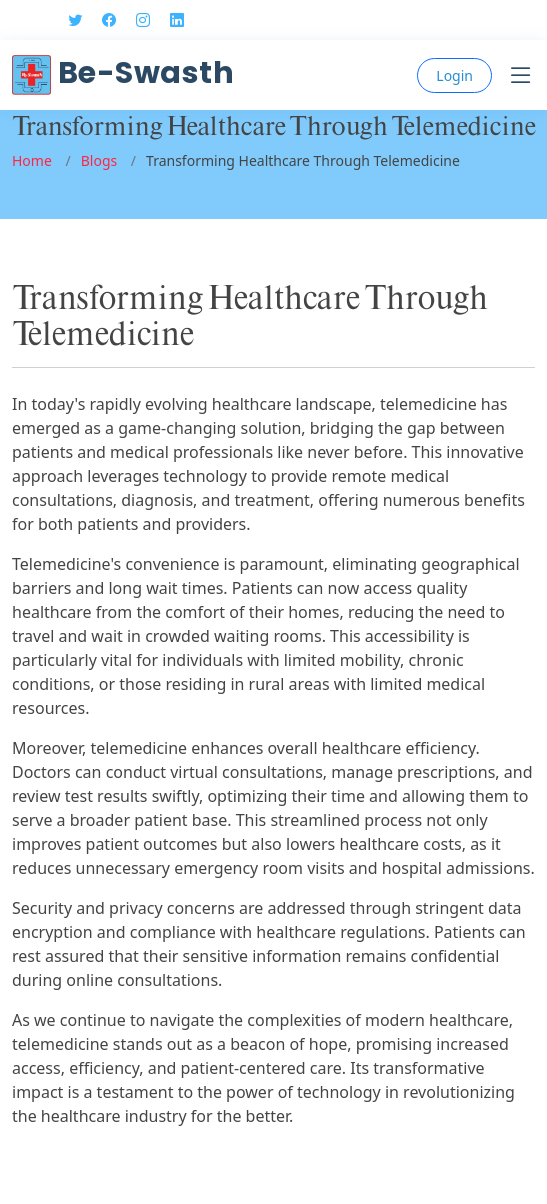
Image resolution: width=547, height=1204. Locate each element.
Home (32, 160)
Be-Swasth (123, 73)
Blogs (99, 160)
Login (454, 75)
